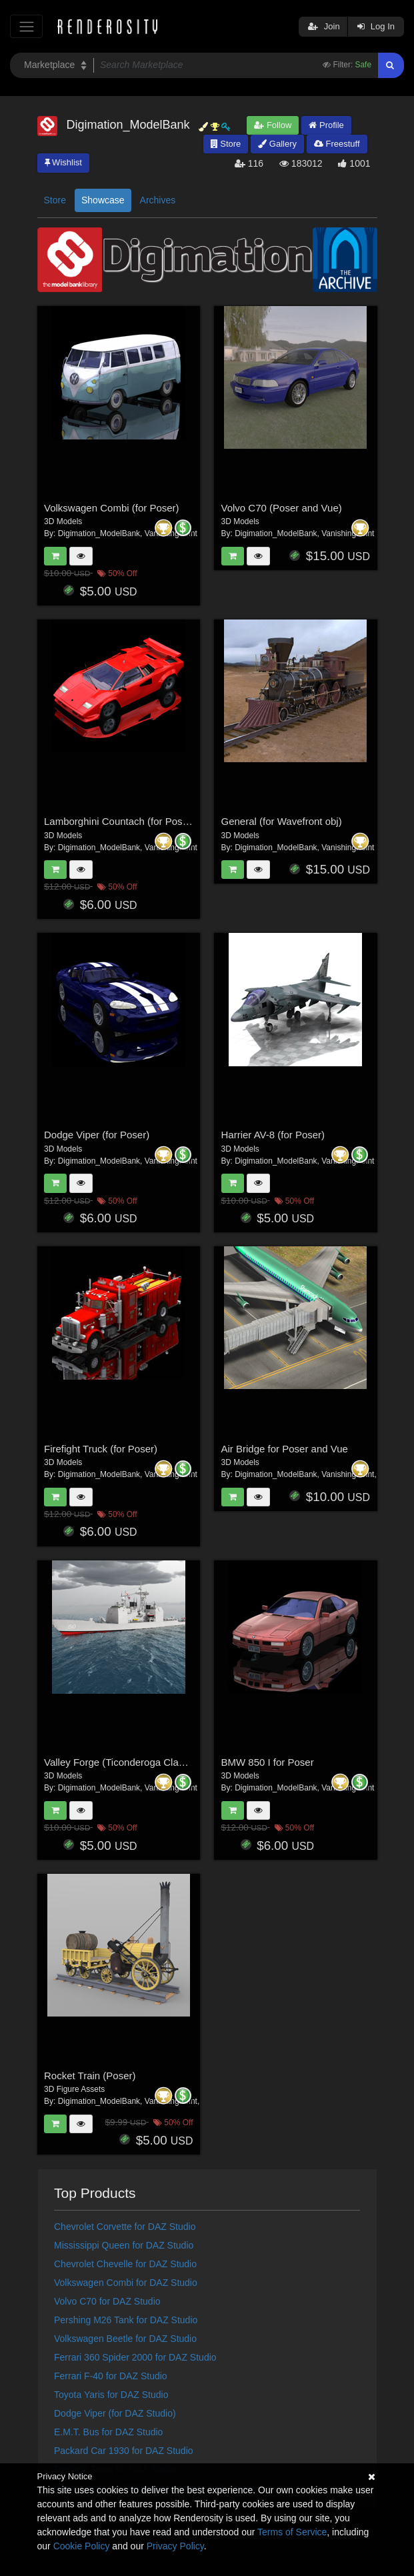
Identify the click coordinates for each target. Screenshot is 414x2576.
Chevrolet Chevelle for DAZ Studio (125, 2264)
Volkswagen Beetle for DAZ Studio (125, 2338)
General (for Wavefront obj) (281, 821)
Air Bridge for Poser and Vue (284, 1448)
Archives (158, 200)
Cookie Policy (81, 2546)
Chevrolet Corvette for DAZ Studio (124, 2226)
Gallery (277, 144)
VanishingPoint (347, 533)
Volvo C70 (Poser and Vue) (281, 507)
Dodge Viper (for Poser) (96, 1134)
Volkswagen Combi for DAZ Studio (125, 2282)
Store (226, 144)
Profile (326, 125)
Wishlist (63, 162)
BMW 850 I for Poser (267, 1762)
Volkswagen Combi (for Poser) (111, 507)
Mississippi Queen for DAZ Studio (123, 2245)
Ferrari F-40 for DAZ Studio (110, 2376)
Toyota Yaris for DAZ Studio (111, 2394)
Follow (272, 125)
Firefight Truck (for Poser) (100, 1448)
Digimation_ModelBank (99, 533)
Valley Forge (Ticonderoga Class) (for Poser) (143, 1762)
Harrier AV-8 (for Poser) (273, 1134)
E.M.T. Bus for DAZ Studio (108, 2432)
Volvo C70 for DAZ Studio (107, 2301)
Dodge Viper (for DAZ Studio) (115, 2413)
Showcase (103, 200)
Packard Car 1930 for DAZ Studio (123, 2450)
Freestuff (337, 144)
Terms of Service (292, 2532)
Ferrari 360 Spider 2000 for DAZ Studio (135, 2357)
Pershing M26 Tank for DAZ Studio (125, 2320)
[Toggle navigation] (26, 26)
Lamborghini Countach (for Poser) (119, 821)
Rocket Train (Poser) (90, 2075)
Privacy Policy (175, 2546)
